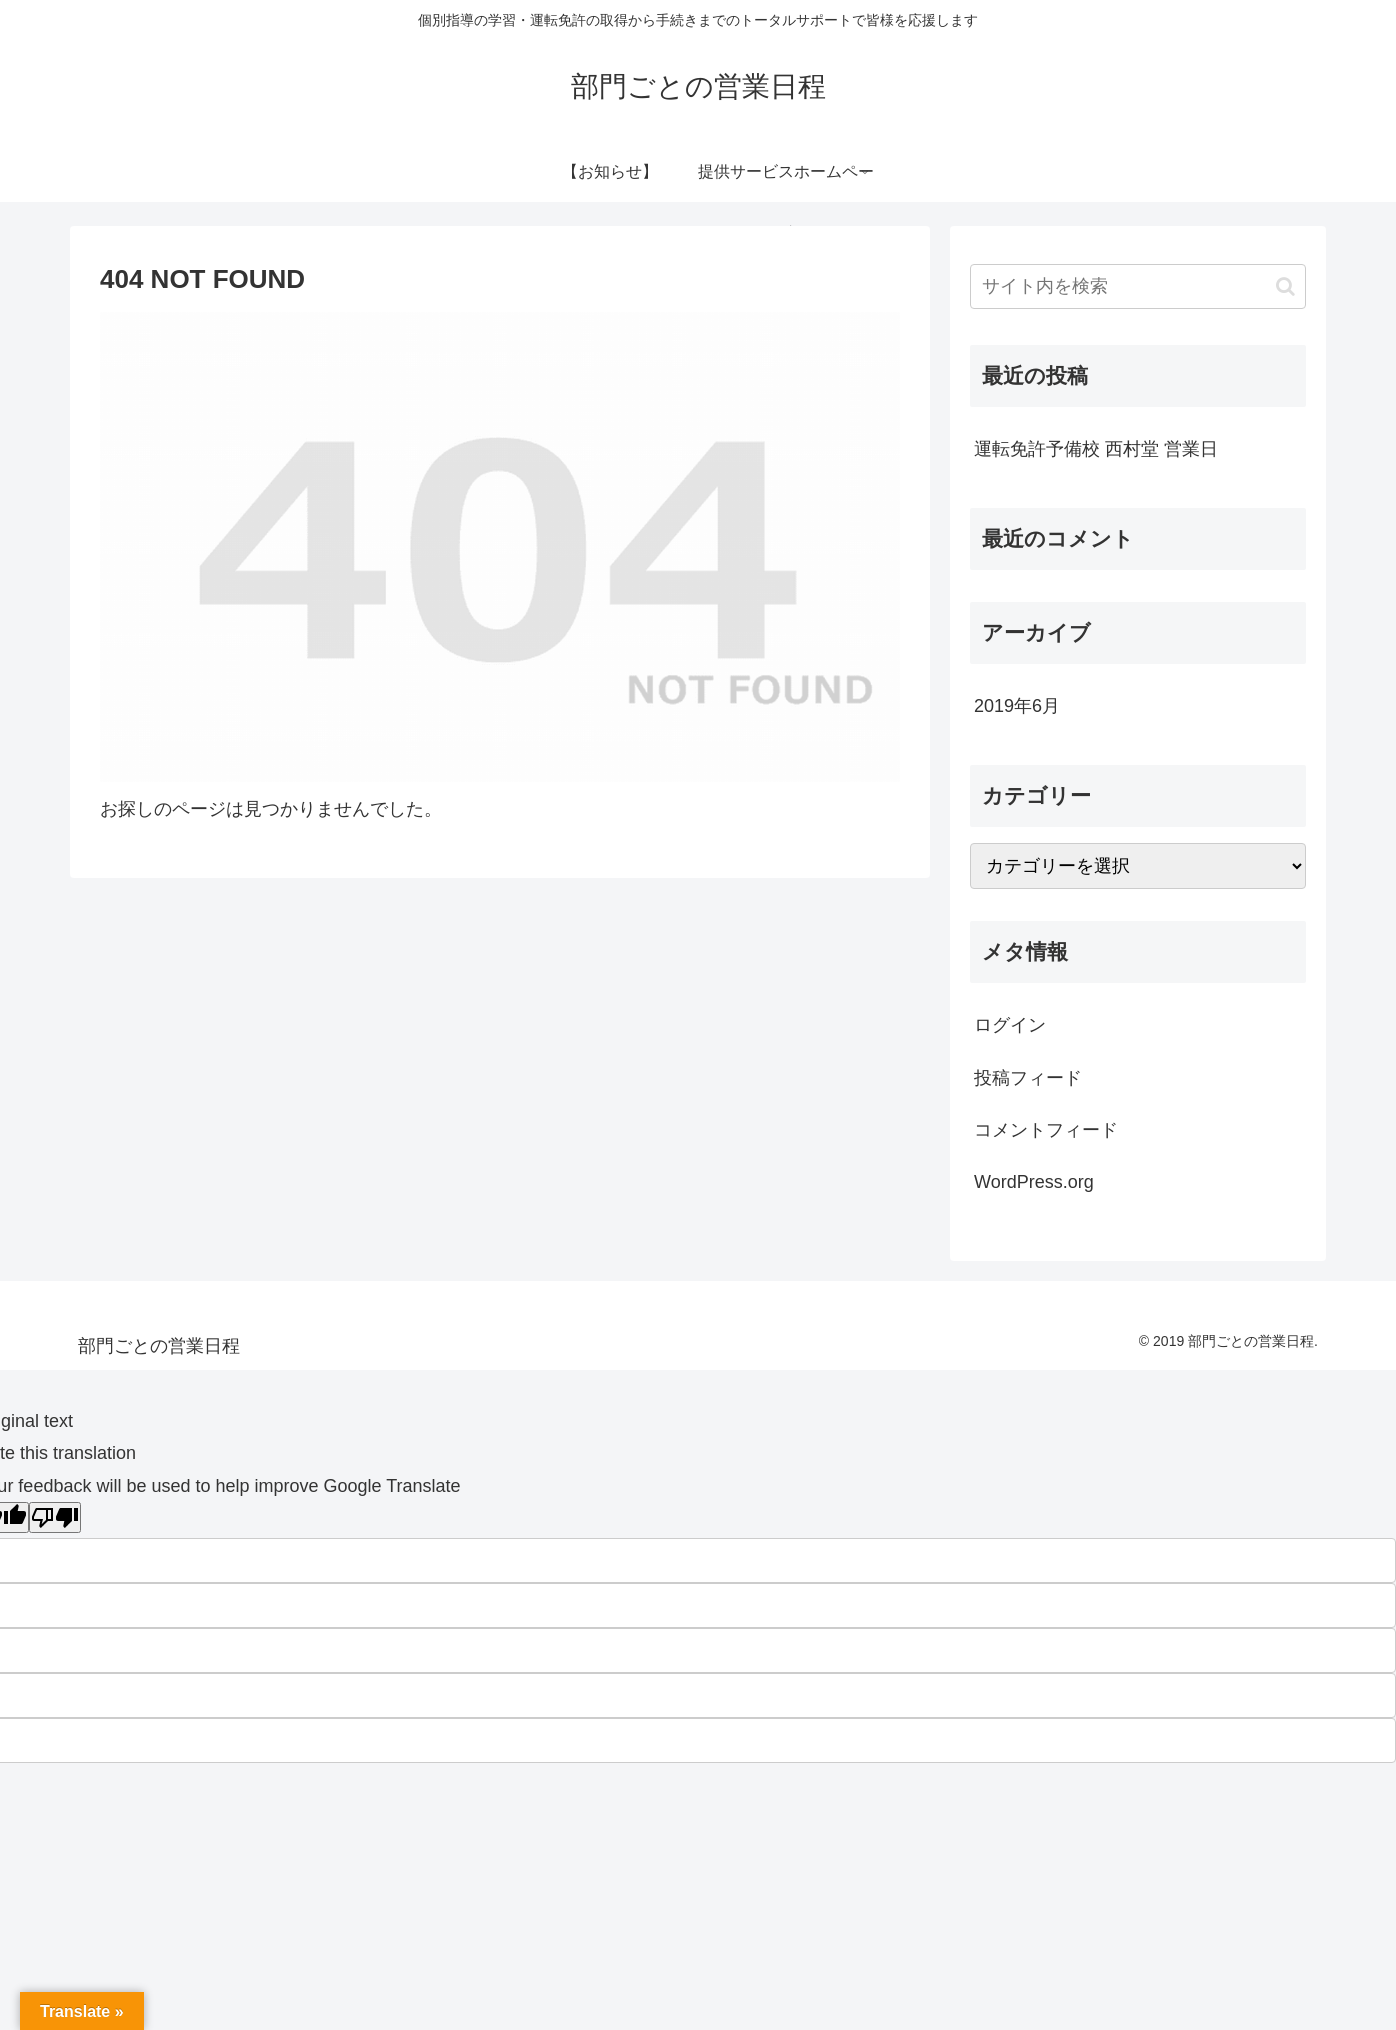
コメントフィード (1046, 1130)
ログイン (1010, 1025)
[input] (1138, 286)
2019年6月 (1017, 706)
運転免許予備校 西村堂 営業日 (1096, 449)
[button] (1285, 286)
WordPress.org (1034, 1182)
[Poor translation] (55, 1517)
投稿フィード (1028, 1078)
